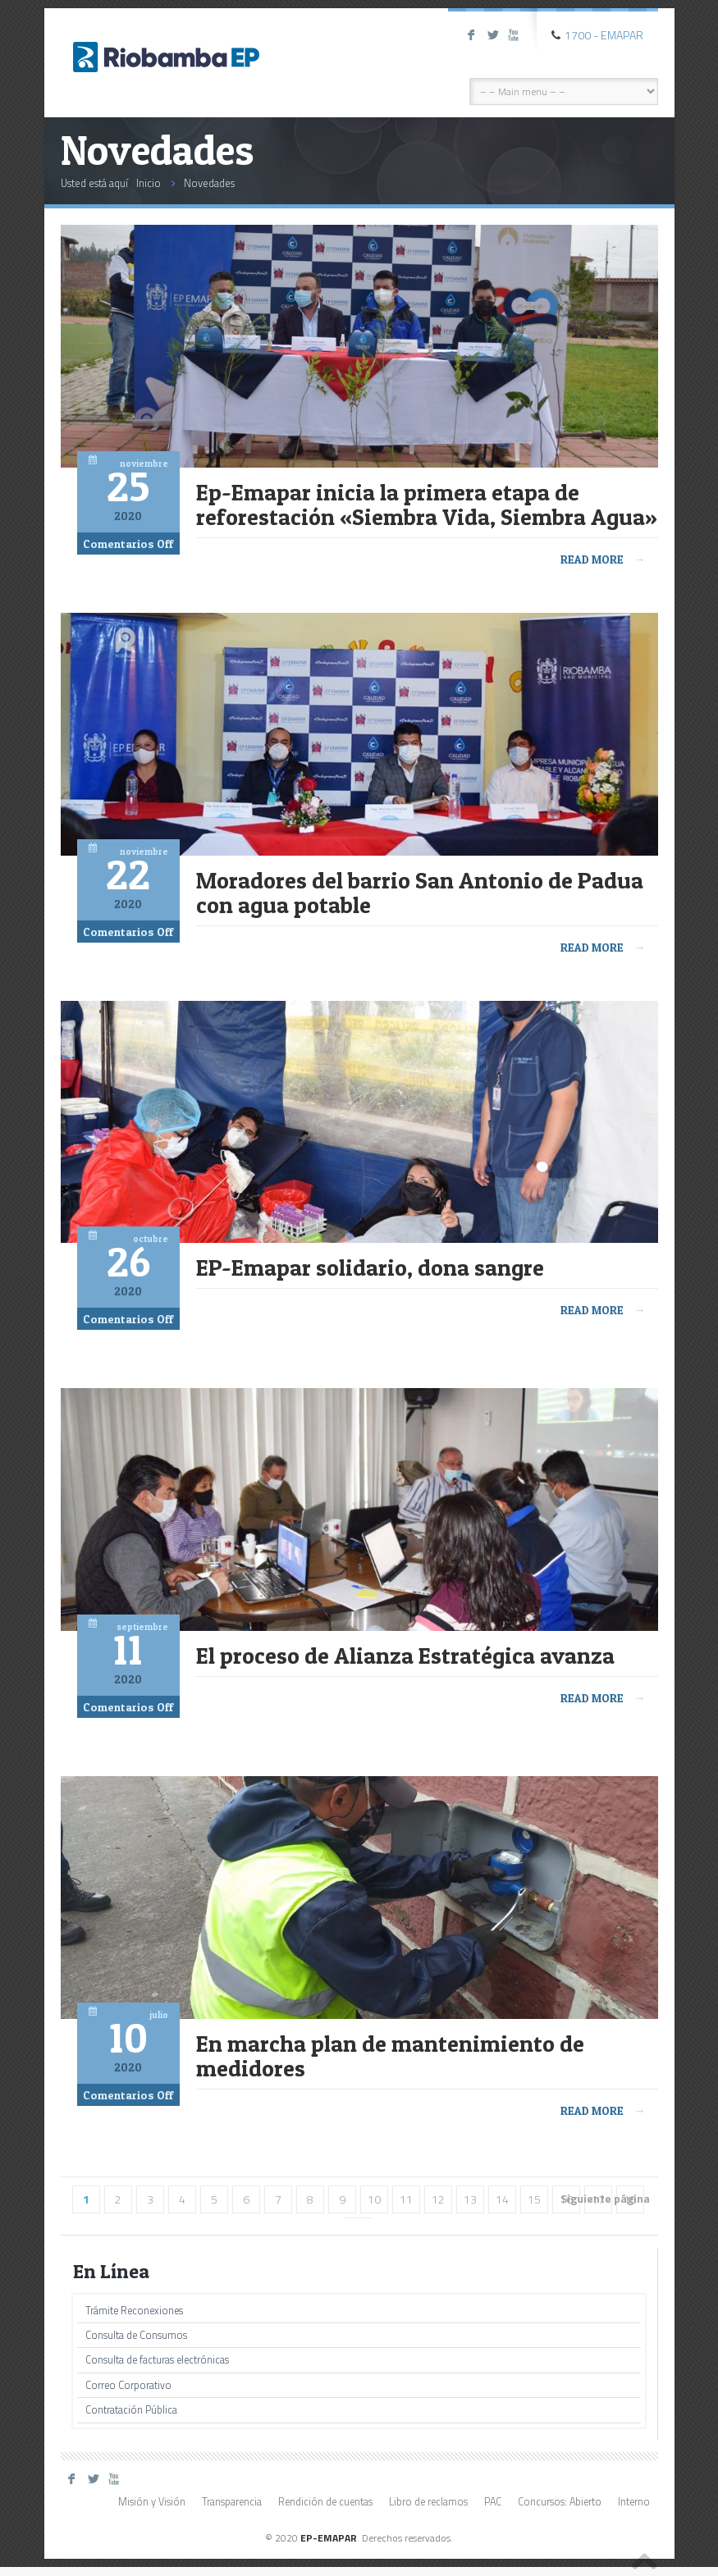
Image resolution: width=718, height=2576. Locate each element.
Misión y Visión (151, 2502)
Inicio (148, 183)
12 (438, 2199)
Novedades (209, 183)
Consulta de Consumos (136, 2335)
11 (406, 2199)
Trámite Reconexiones (134, 2310)
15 (534, 2199)
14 (502, 2199)
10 (374, 2199)
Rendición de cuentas (325, 2502)
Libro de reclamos (428, 2502)
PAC (492, 2502)
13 (470, 2199)
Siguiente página (605, 2198)
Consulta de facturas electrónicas (157, 2360)
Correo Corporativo (128, 2385)
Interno (634, 2502)
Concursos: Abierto (559, 2502)
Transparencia (232, 2502)
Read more (603, 559)
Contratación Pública (131, 2410)
